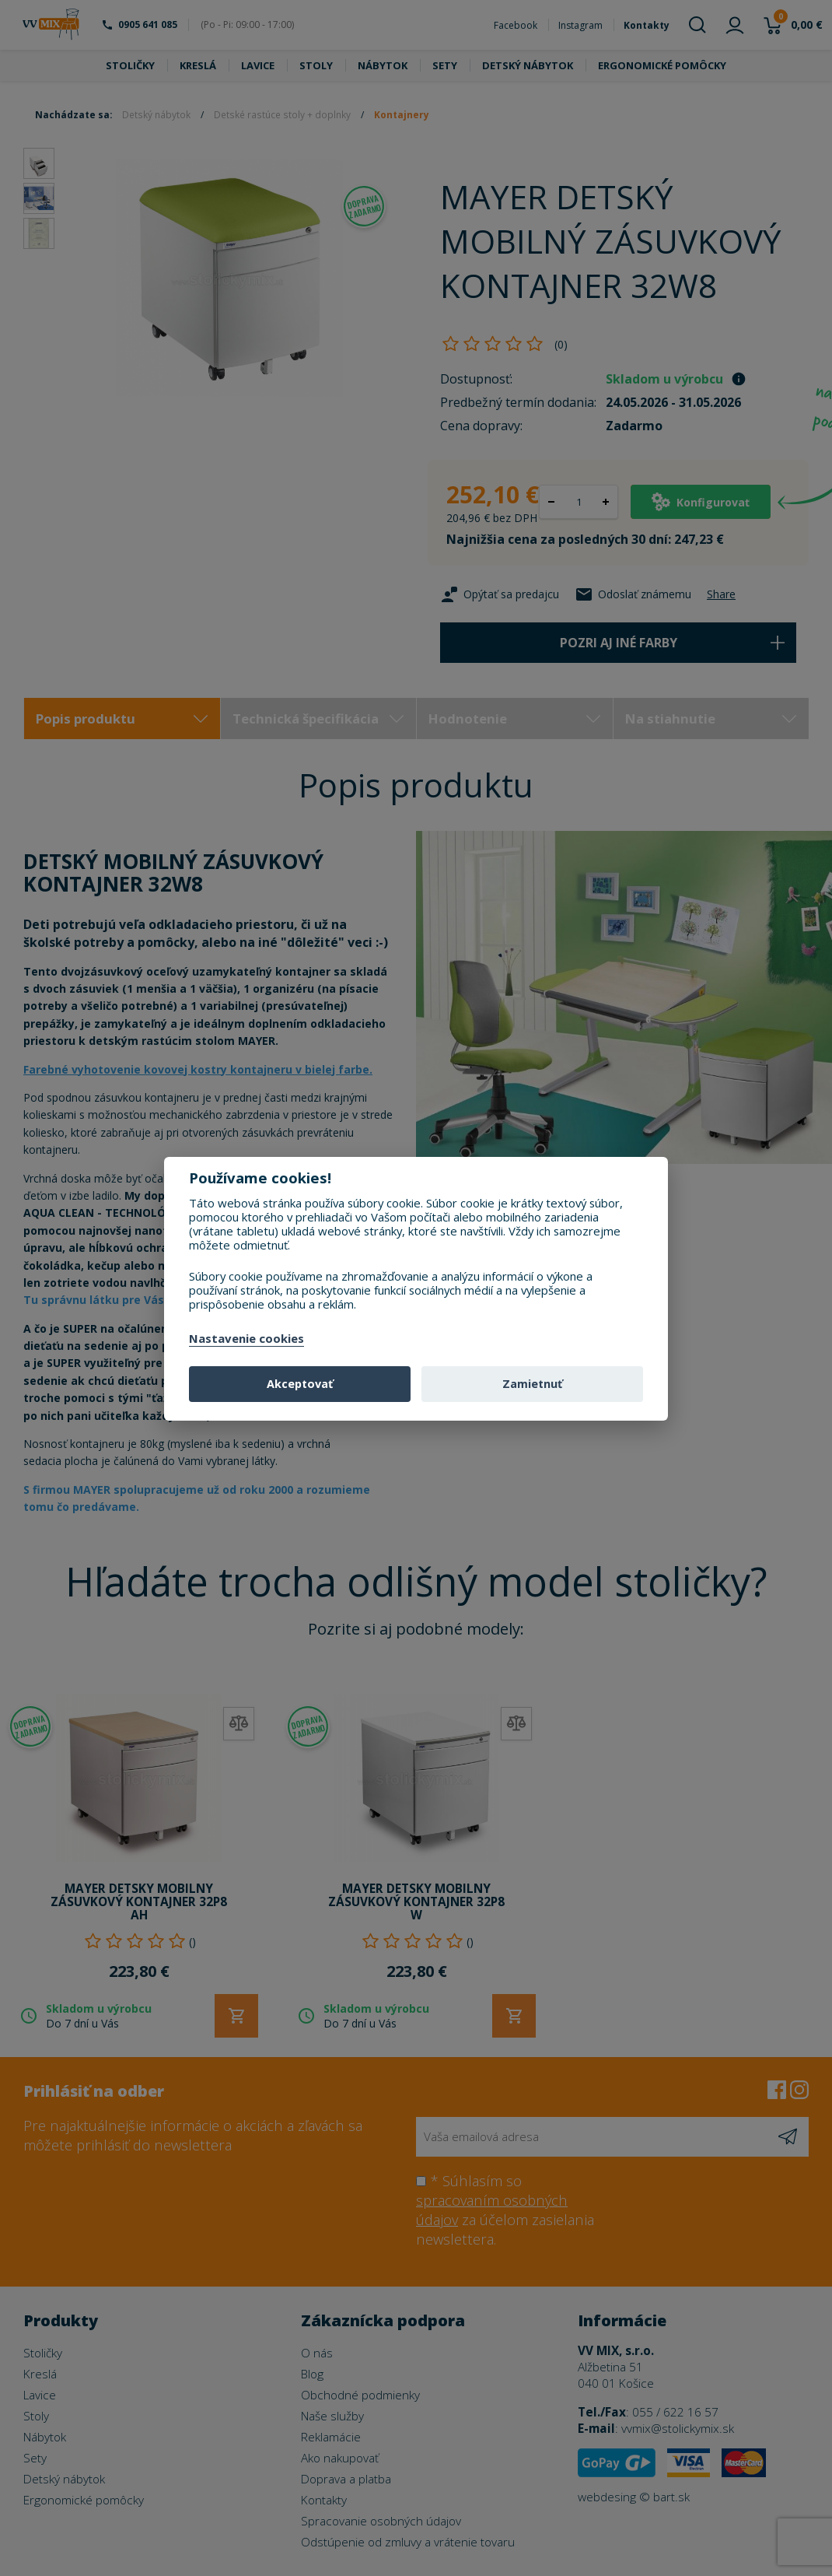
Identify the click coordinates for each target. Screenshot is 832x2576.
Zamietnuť (532, 1383)
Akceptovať (300, 1383)
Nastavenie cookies (246, 1339)
